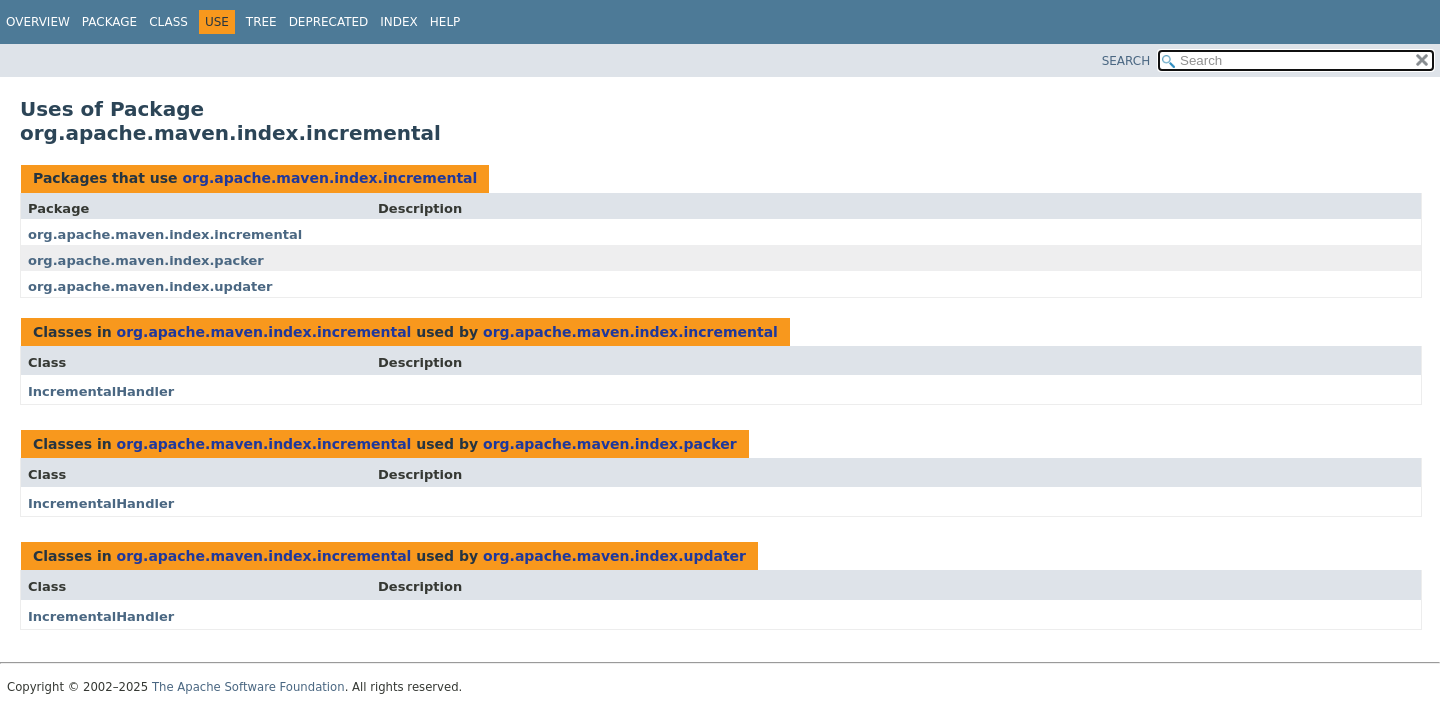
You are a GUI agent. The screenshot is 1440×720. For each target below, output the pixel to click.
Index (399, 22)
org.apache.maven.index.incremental (329, 178)
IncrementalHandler (101, 391)
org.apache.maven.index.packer (146, 260)
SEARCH (1126, 61)
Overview (38, 22)
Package (109, 22)
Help (445, 22)
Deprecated (329, 22)
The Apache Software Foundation (248, 687)
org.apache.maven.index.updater (150, 286)
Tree (261, 22)
